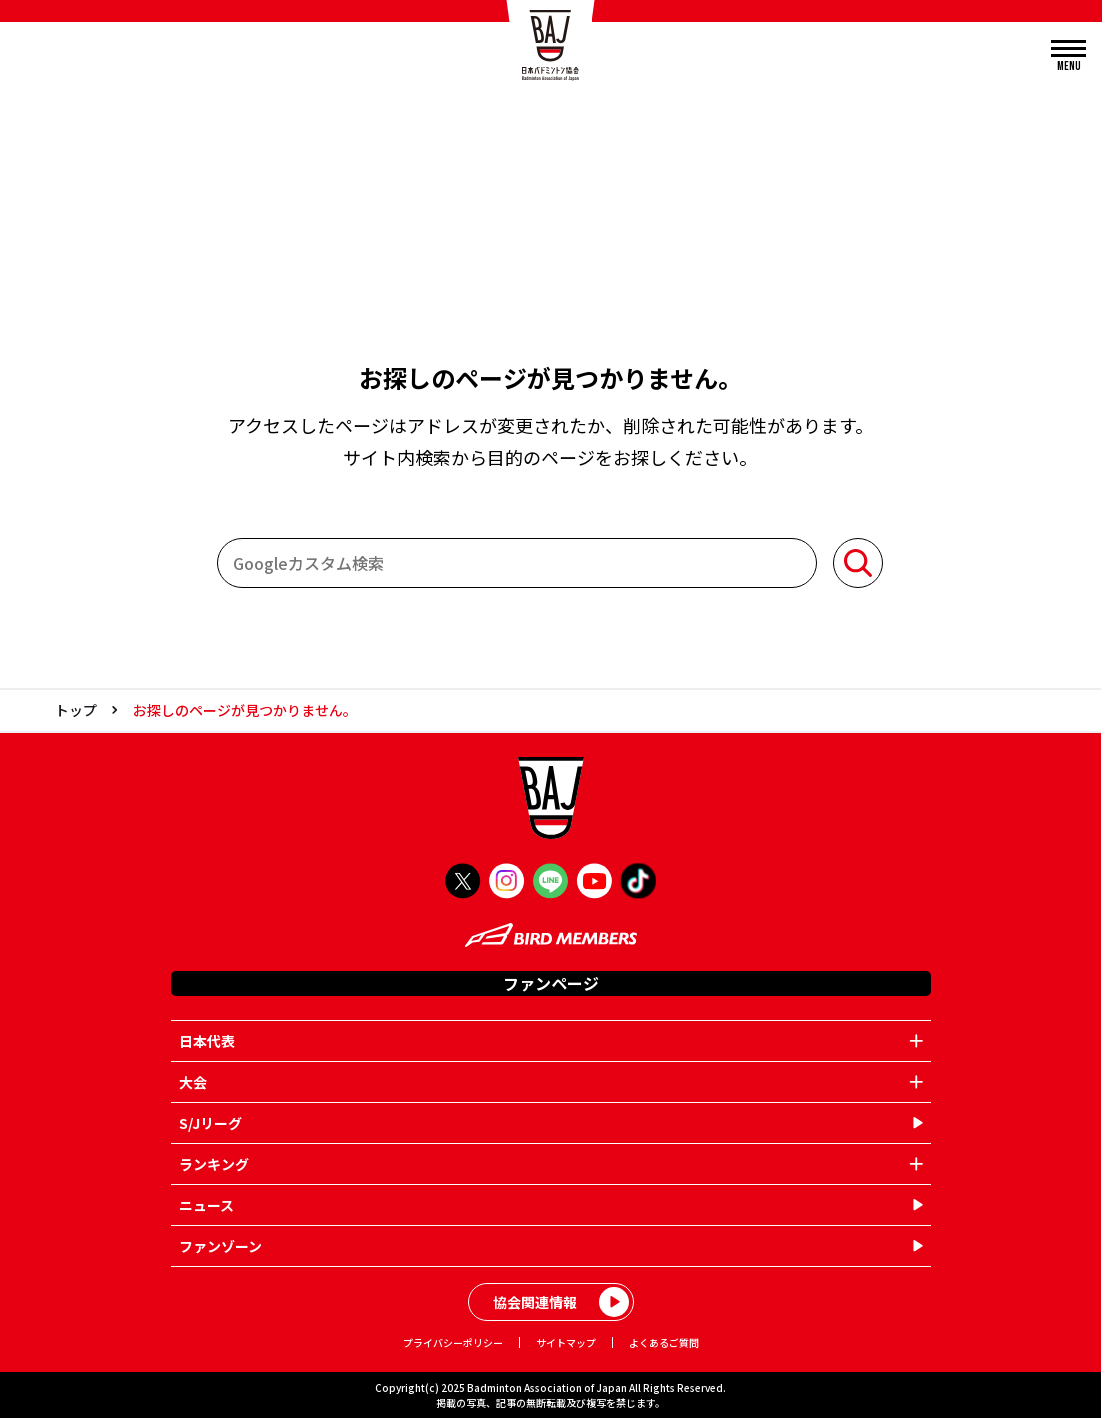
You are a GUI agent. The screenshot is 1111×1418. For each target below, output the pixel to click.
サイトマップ (566, 1342)
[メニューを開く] (1068, 56)
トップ (76, 710)
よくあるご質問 (664, 1342)
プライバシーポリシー (453, 1342)
